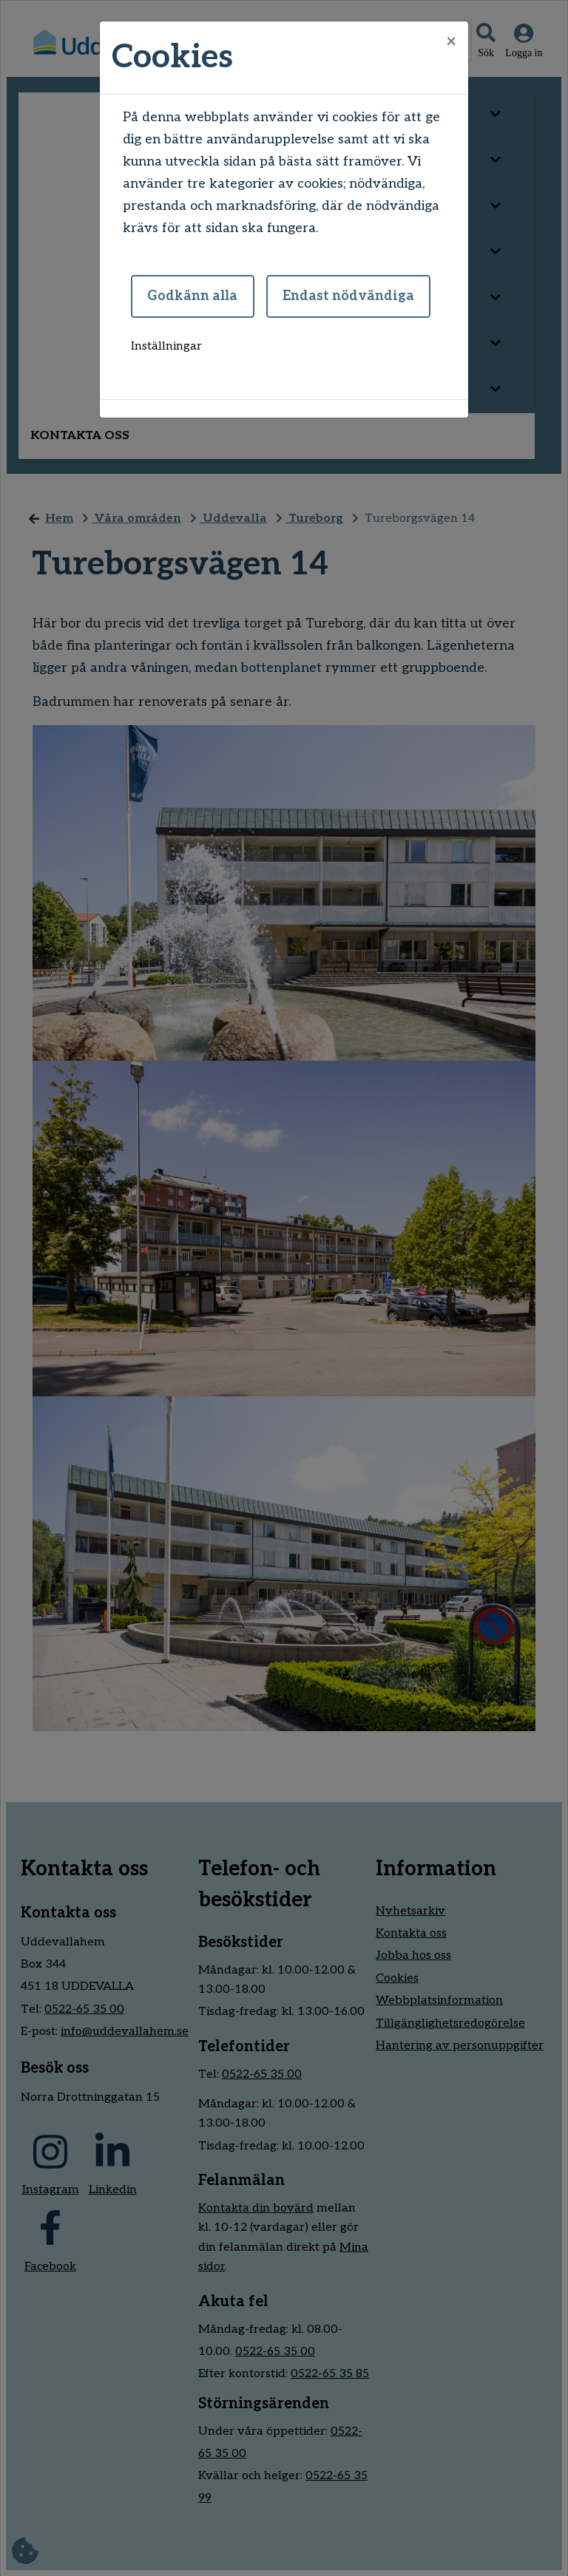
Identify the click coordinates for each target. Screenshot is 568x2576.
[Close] (451, 42)
